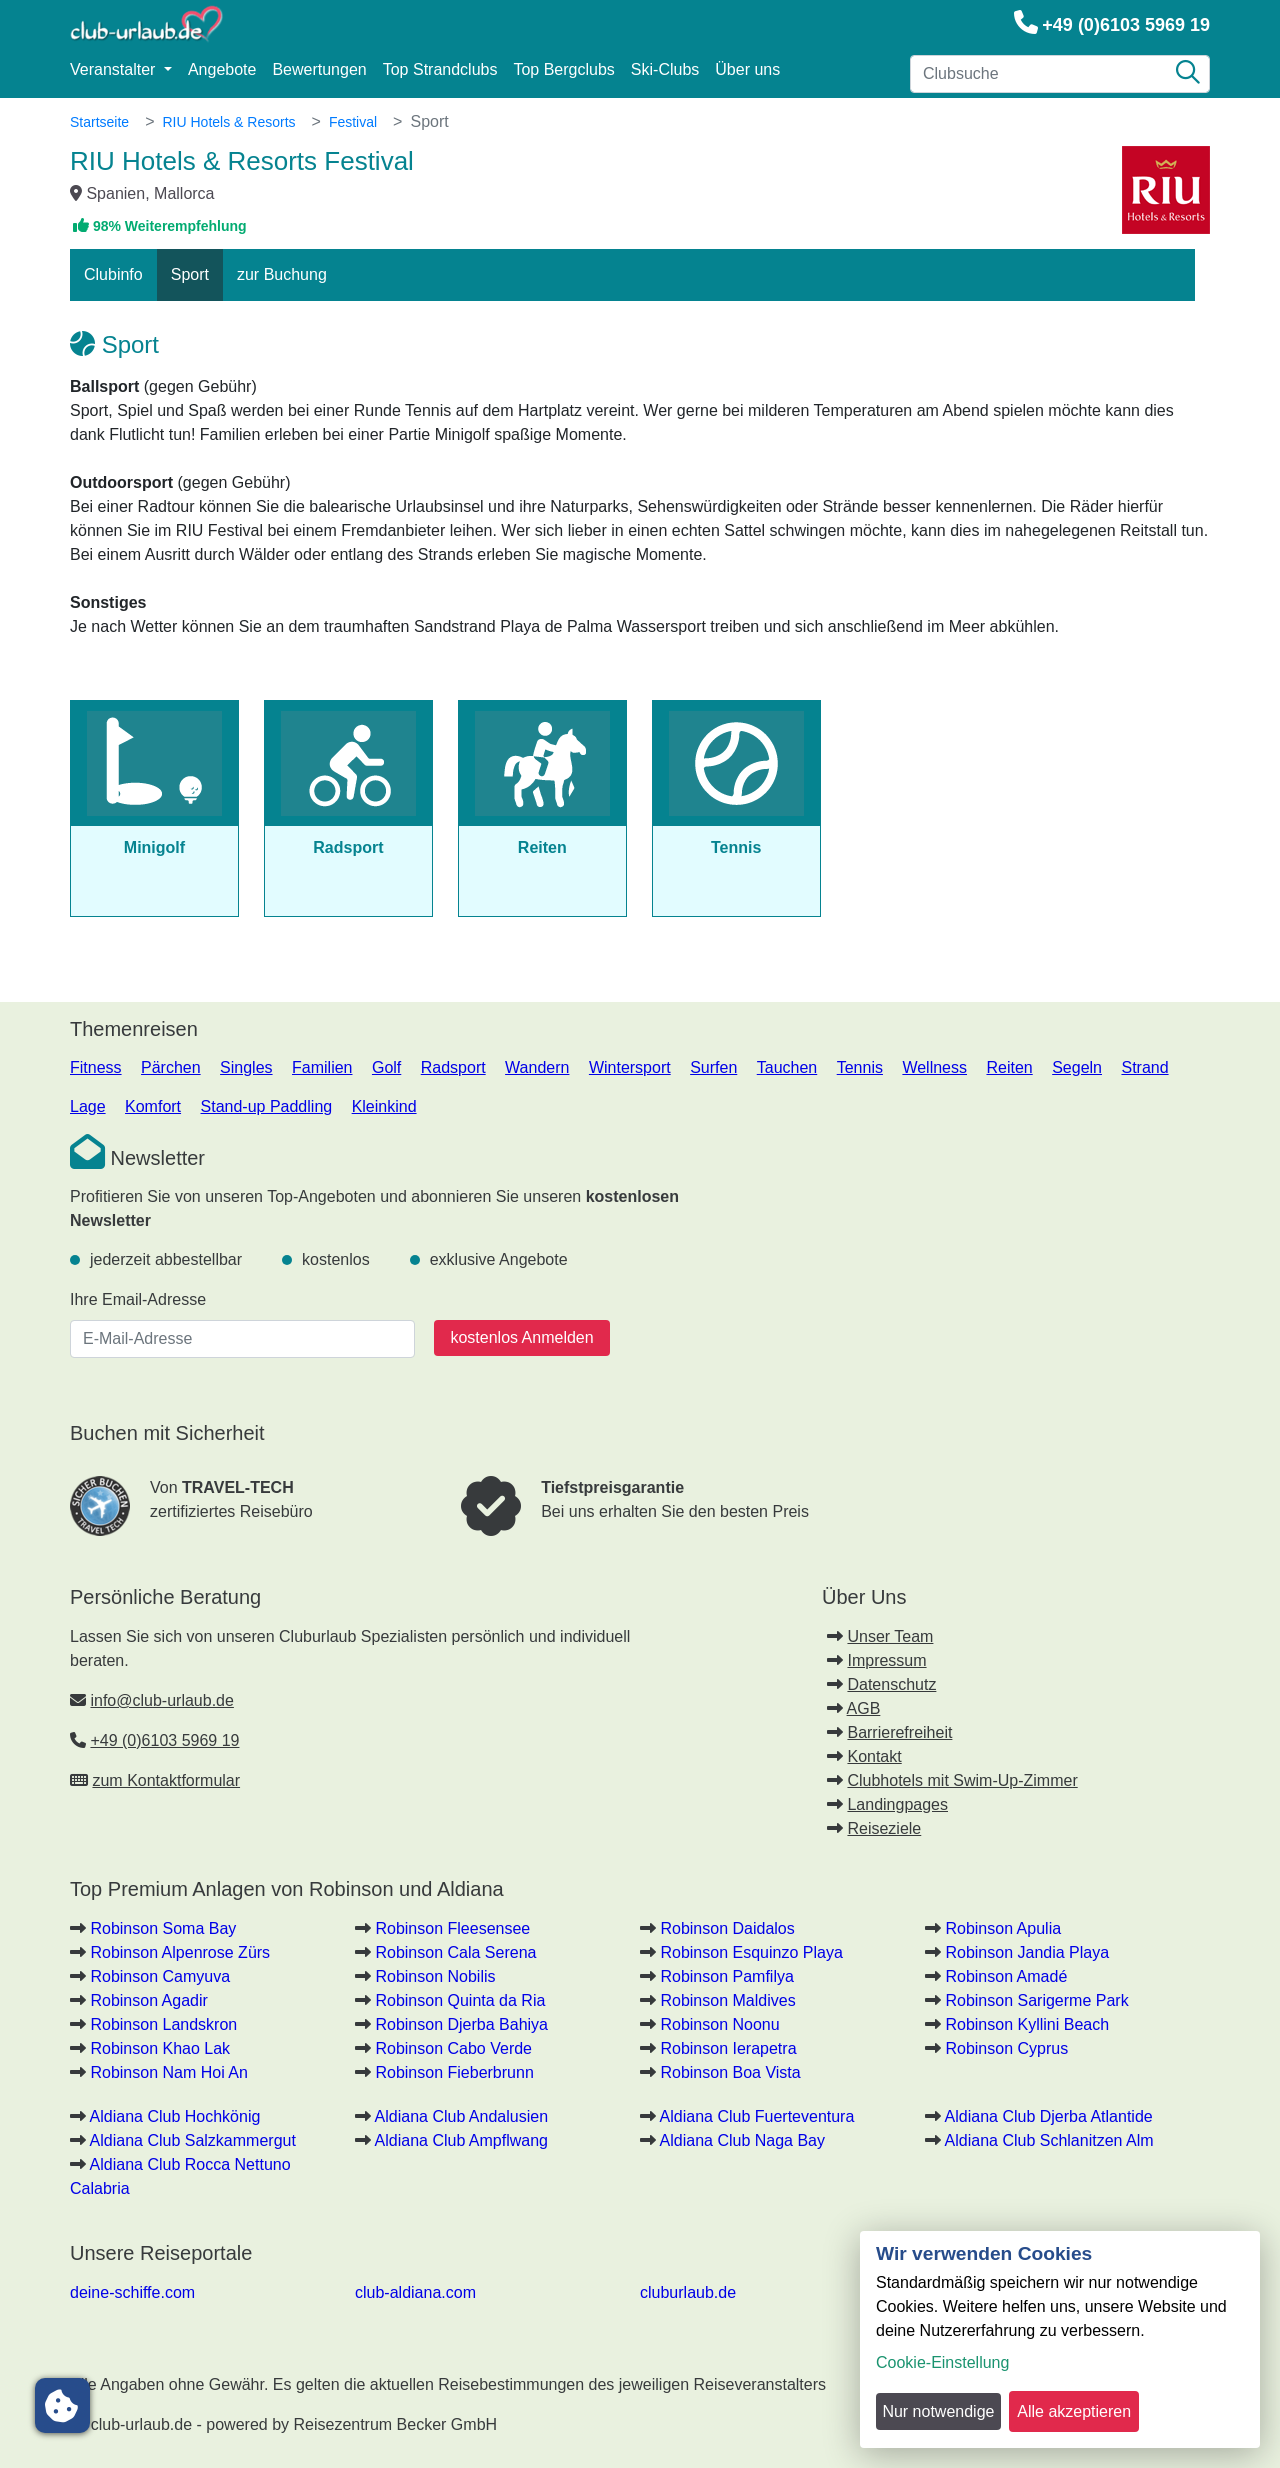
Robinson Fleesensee (452, 1928)
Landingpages (897, 1804)
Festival (353, 122)
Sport (190, 274)
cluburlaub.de (688, 2292)
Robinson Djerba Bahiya (461, 2024)
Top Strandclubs (440, 69)
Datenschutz (891, 1684)
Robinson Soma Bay (163, 1928)
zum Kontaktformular (166, 1780)
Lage (88, 1106)
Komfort (153, 1106)
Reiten (1009, 1067)
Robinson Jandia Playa (1027, 1952)
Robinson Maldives (727, 2000)
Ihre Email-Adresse (138, 1299)
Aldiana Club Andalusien (461, 2116)
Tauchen (787, 1067)
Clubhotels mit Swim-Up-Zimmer (962, 1780)
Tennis (860, 1067)
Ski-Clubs (665, 69)
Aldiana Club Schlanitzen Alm (1049, 2140)
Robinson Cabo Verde (453, 2048)
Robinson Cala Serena (455, 1952)
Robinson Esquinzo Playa (751, 1952)
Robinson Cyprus (1006, 2048)
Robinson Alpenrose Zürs (180, 1952)
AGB (864, 1708)
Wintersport (630, 1067)
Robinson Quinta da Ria (460, 2000)
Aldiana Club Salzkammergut (193, 2140)
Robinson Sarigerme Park (1036, 2000)
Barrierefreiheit (899, 1732)
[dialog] (1060, 2339)
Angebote (222, 69)
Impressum (886, 1660)
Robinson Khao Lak (160, 2048)
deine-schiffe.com (132, 2292)
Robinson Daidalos (727, 1928)
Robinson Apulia (1003, 1928)
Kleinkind (384, 1106)
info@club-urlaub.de (161, 1700)
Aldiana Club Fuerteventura (757, 2116)
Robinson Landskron (163, 2024)
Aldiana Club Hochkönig (175, 2116)
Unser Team (890, 1636)
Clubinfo (113, 274)
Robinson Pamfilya (726, 1976)
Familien (322, 1067)
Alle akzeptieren (1074, 2411)
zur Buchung (282, 274)
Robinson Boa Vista (730, 2072)
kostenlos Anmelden (521, 1337)
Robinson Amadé (1006, 1976)
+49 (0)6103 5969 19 (1126, 25)
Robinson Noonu (719, 2024)
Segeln (1077, 1067)
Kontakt (874, 1756)
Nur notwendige (938, 2411)
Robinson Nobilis (435, 1976)
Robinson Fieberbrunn (454, 2072)
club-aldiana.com (415, 2292)
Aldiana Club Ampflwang (461, 2140)
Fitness (96, 1067)
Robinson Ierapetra (728, 2048)
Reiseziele (884, 1828)
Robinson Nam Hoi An (168, 2072)
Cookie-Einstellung (942, 2362)
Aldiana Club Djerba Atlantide (1049, 2116)
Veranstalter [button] (115, 69)
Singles (246, 1067)
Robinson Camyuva (160, 1976)
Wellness (934, 1067)
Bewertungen (319, 69)
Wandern (537, 1067)
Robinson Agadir (148, 2000)
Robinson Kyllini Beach (1027, 2024)
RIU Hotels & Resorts (228, 122)
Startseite (99, 122)
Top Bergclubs (563, 69)
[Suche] (1188, 74)
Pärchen (171, 1067)
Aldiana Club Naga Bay (742, 2140)
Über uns (747, 69)
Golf (386, 1067)
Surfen (713, 1067)
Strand (1144, 1067)
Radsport (453, 1067)
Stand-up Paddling (267, 1106)
